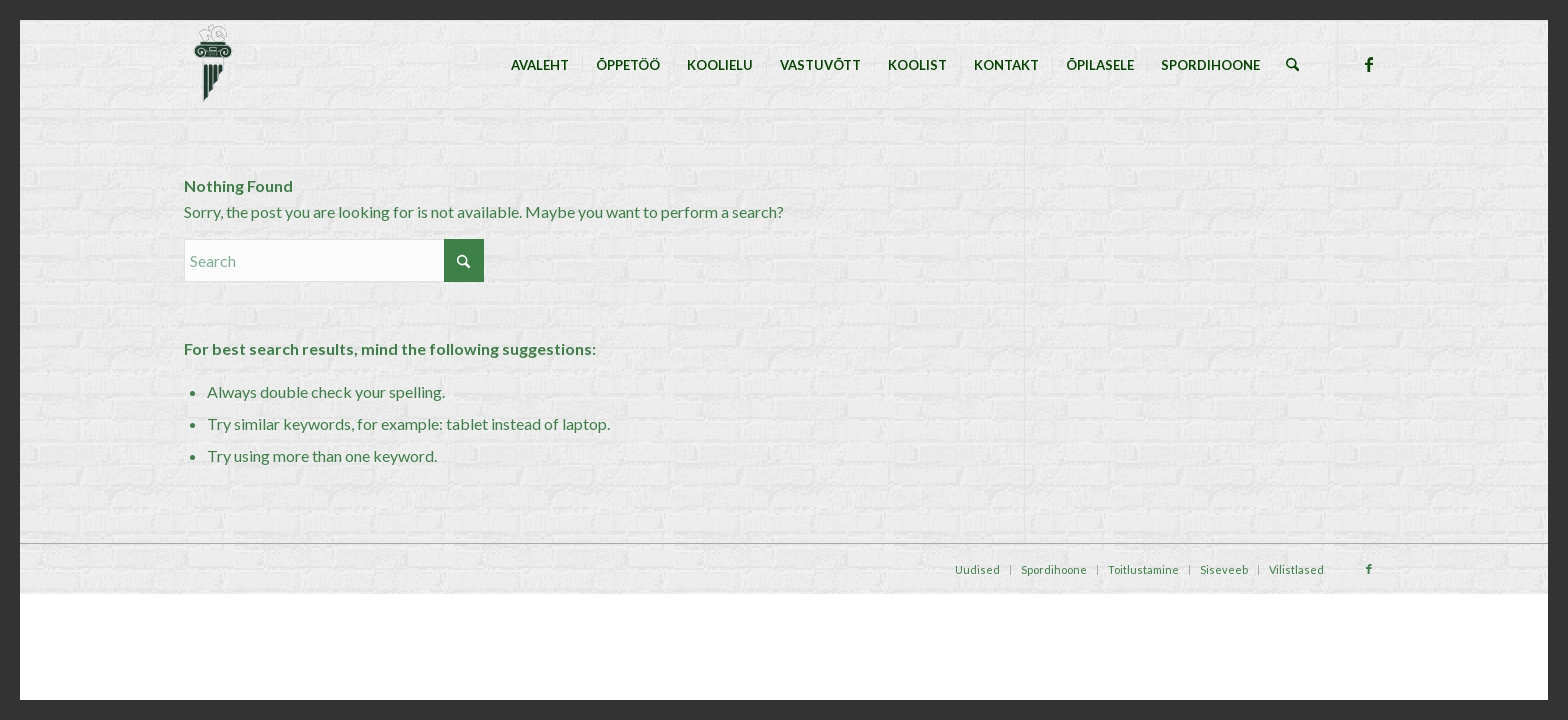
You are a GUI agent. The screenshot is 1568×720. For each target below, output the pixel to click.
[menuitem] (540, 65)
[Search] (1292, 65)
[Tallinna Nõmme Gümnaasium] (212, 65)
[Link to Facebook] (1369, 64)
